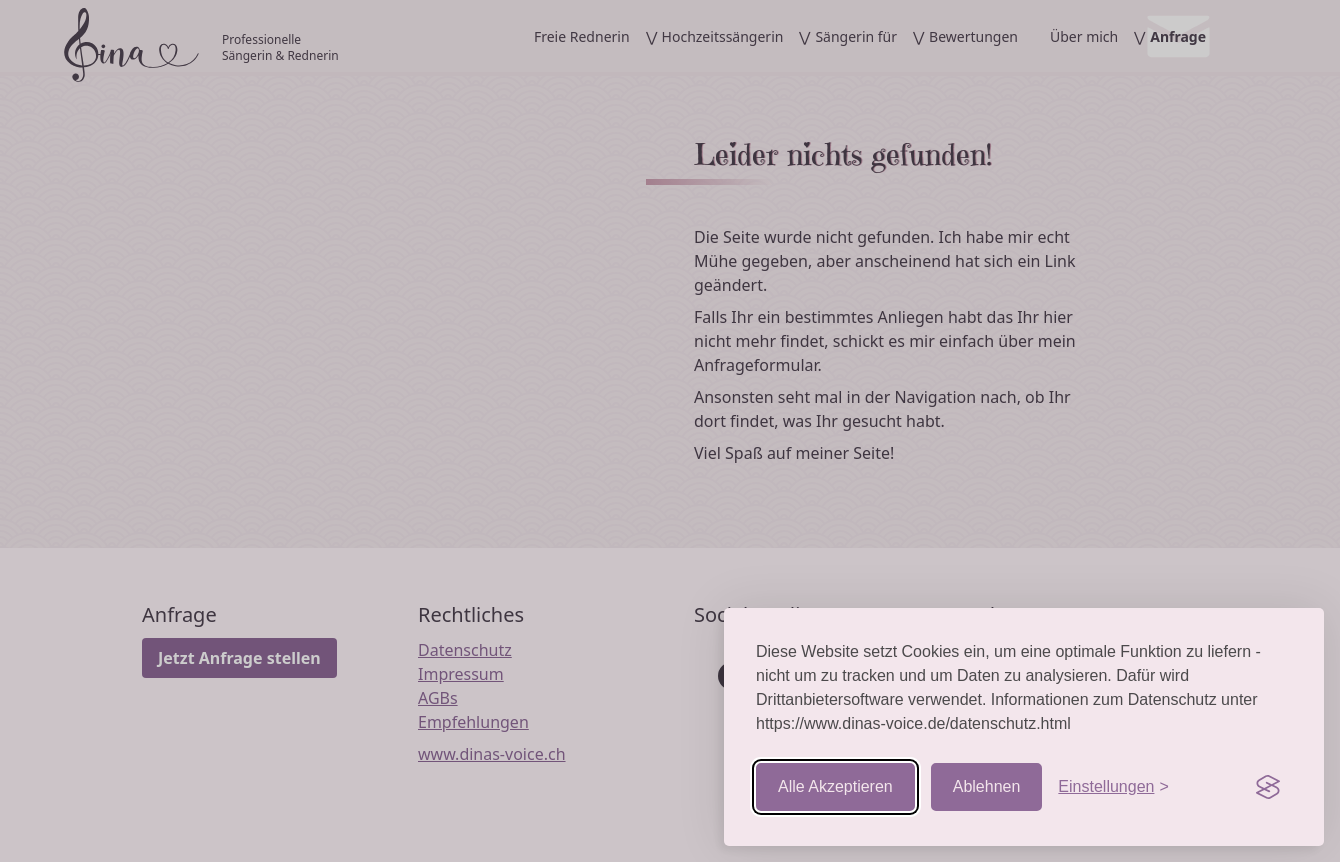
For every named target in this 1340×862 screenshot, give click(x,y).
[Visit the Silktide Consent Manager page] (1268, 787)
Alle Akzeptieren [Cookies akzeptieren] (835, 786)
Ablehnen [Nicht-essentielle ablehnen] (987, 786)
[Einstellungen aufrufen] (1113, 787)
